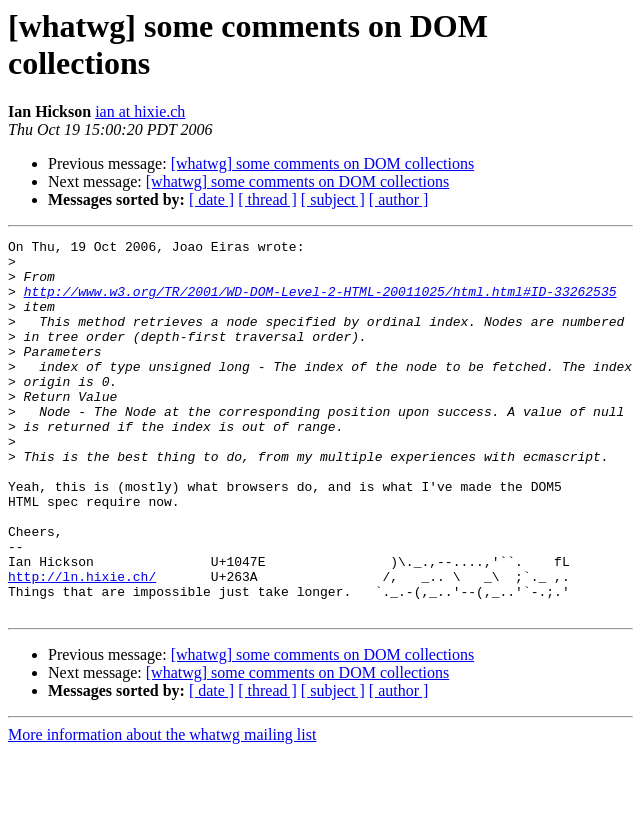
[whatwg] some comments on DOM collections (323, 163)
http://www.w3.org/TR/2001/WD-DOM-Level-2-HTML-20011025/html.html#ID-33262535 (320, 303)
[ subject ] (333, 199)
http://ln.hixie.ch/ (82, 645)
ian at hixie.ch (140, 111)
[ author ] (399, 199)
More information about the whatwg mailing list (162, 809)
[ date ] (211, 199)
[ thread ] (267, 199)
